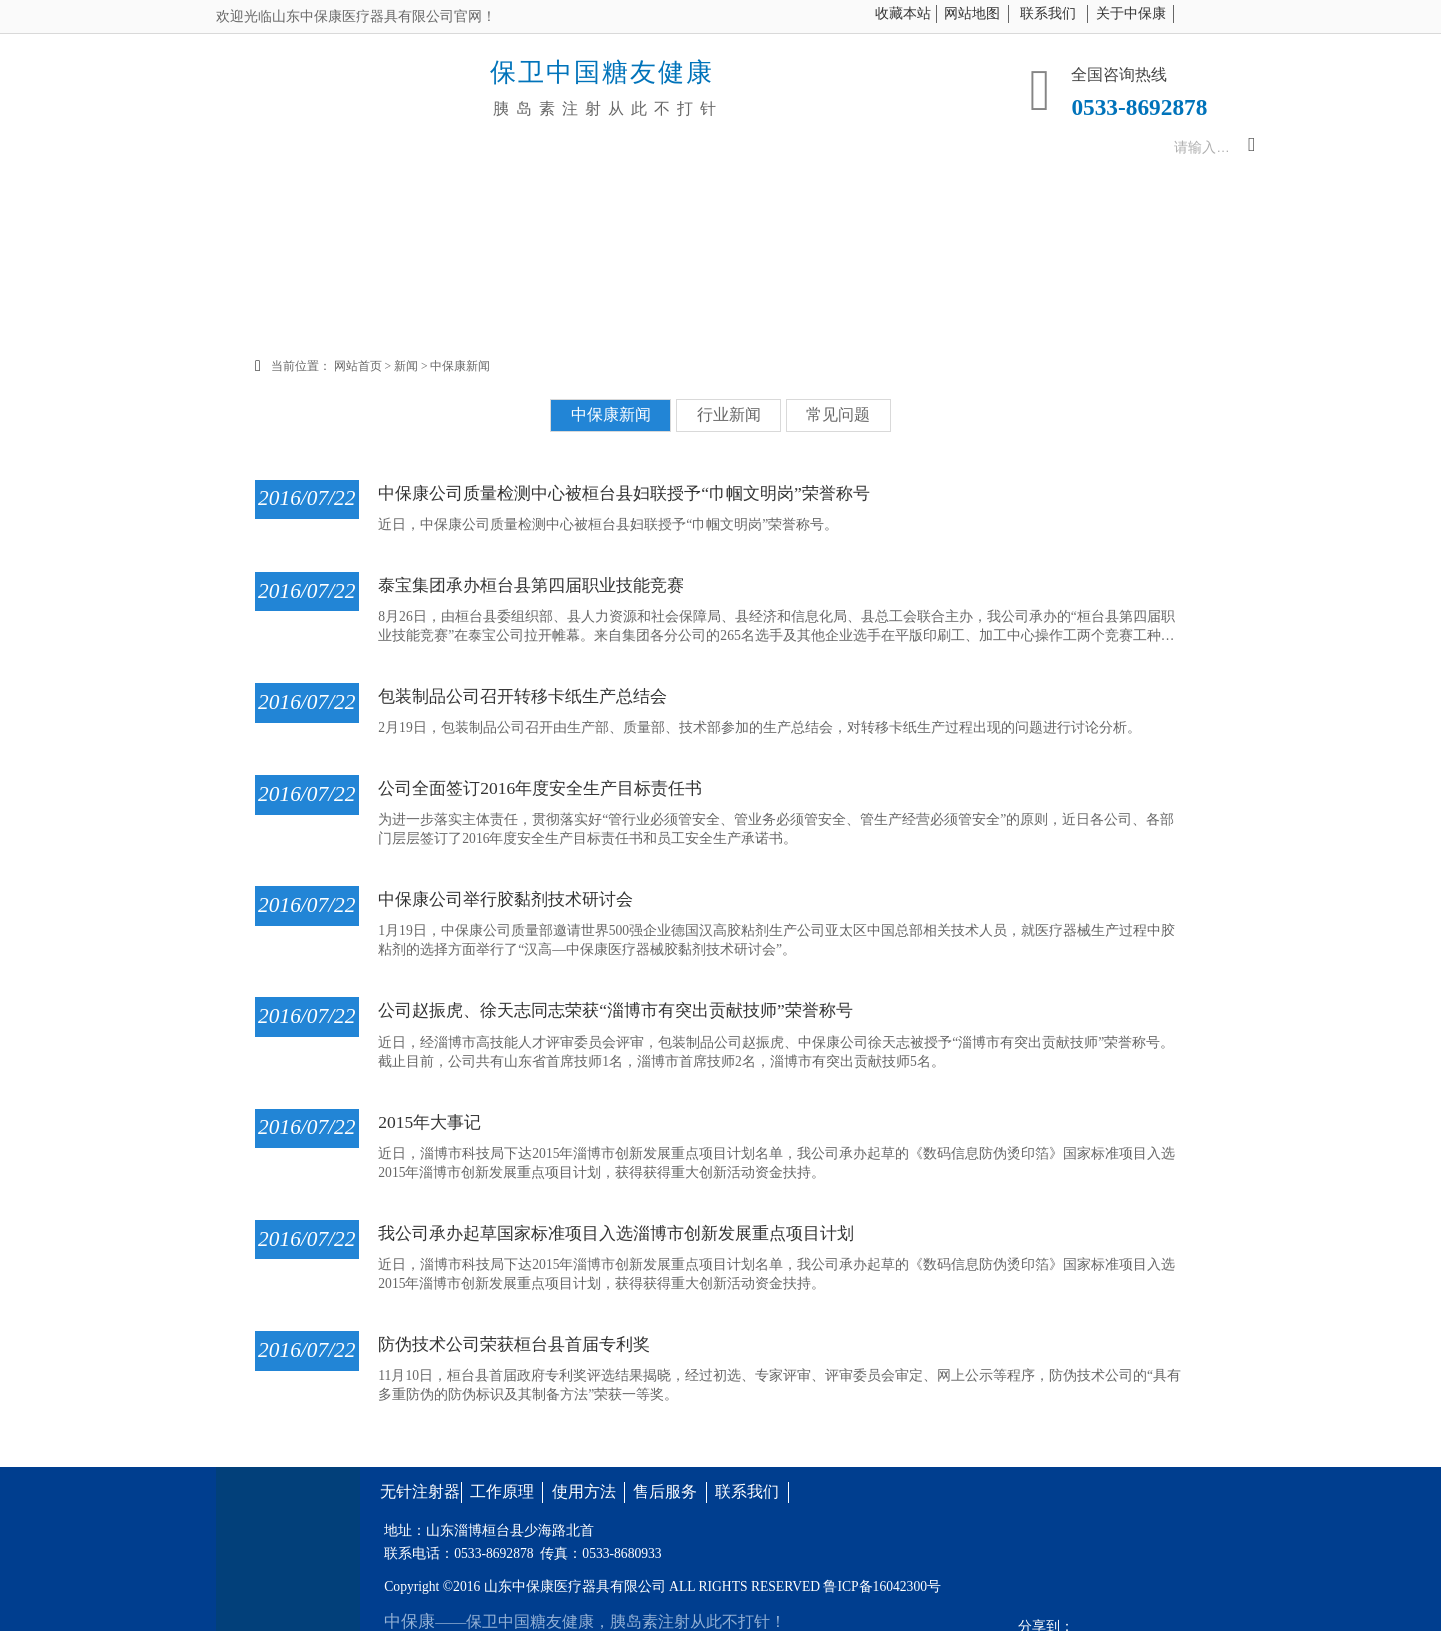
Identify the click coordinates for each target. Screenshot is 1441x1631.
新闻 (416, 365)
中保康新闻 (470, 365)
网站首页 (367, 365)
